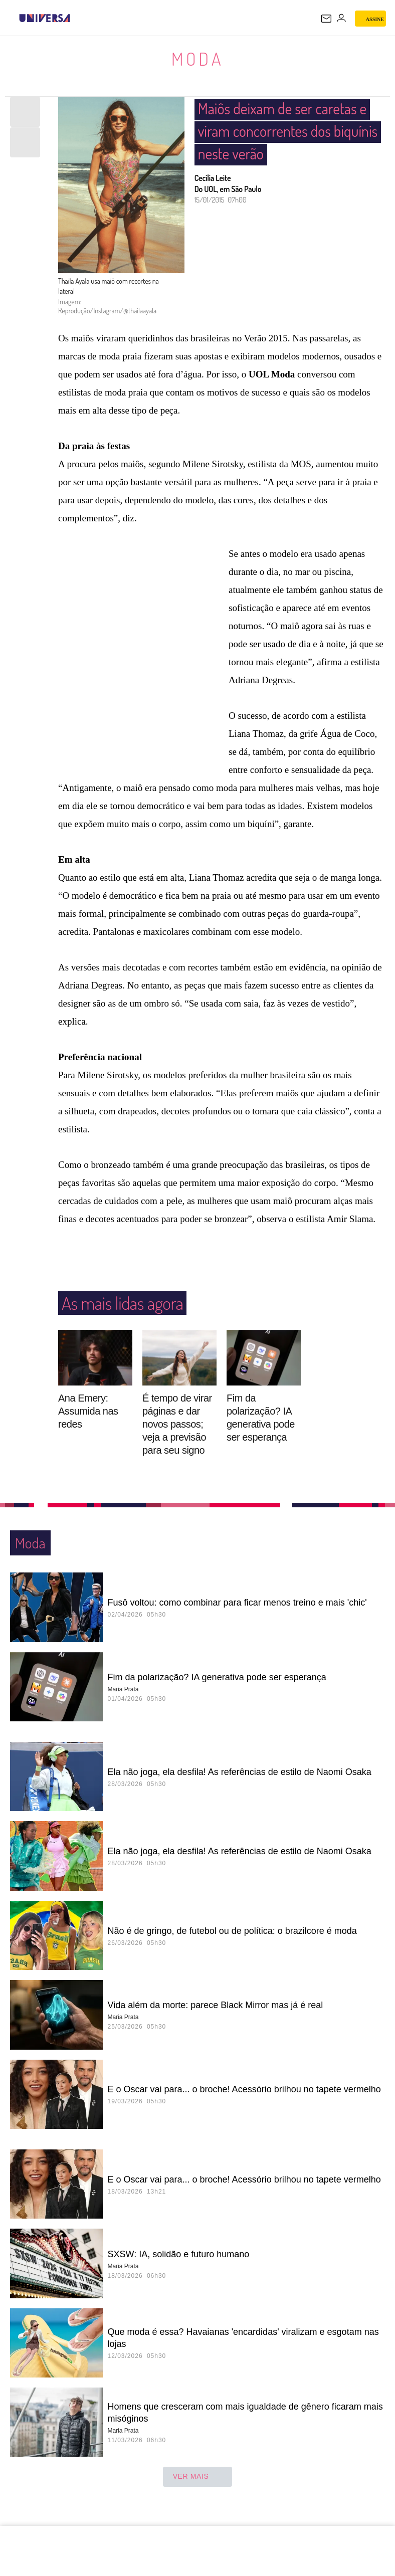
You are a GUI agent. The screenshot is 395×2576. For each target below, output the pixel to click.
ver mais (198, 2477)
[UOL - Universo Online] (76, 18)
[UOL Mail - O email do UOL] (326, 19)
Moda (197, 58)
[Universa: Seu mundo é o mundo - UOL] (44, 18)
